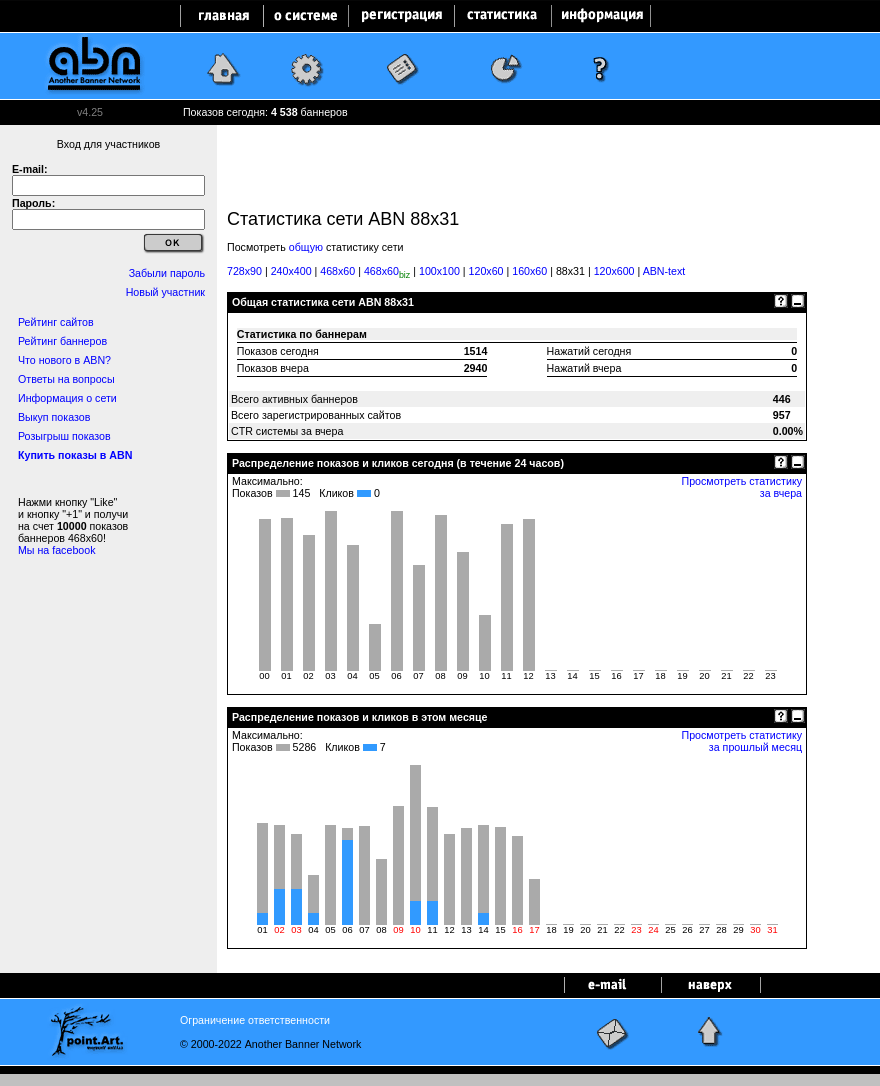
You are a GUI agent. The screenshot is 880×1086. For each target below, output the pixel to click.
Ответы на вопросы (66, 379)
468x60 (337, 271)
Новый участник (165, 292)
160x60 (529, 271)
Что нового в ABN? (64, 360)
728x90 (244, 271)
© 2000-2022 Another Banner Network (270, 1044)
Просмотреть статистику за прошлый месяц (743, 741)
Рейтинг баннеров (62, 341)
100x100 (439, 271)
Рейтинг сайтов (56, 322)
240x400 (291, 271)
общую (306, 247)
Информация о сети (67, 398)
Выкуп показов (54, 417)
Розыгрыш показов (64, 436)
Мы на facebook (57, 550)
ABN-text (664, 271)
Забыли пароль (167, 273)
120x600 (614, 271)
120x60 (486, 271)
